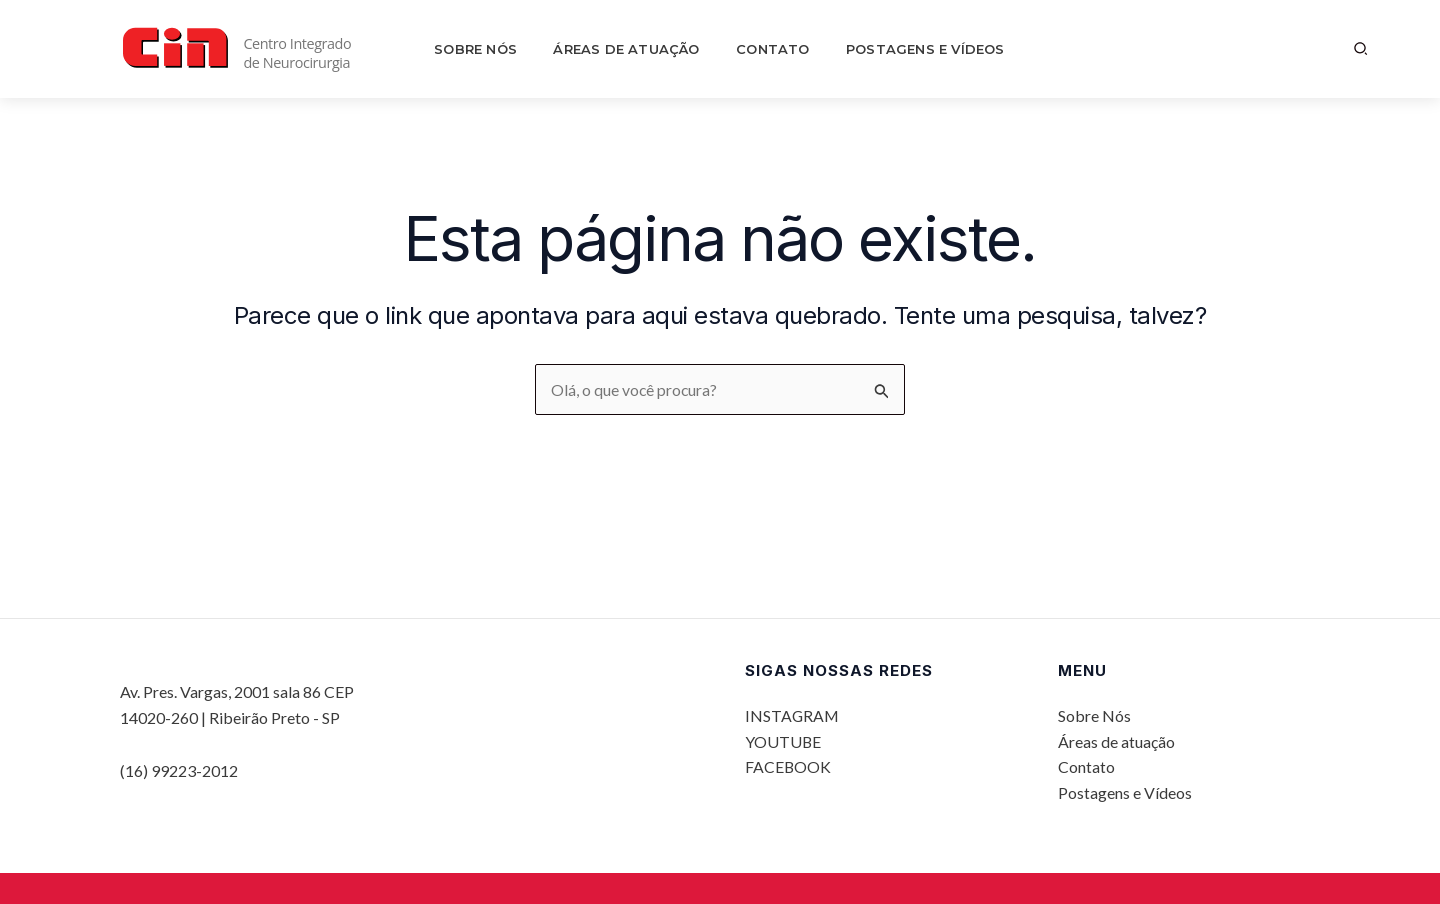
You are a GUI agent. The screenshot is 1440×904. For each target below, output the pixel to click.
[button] (1361, 49)
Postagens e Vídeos (896, 49)
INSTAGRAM (793, 715)
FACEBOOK (788, 766)
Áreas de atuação (632, 49)
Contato (761, 49)
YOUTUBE (783, 740)
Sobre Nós (498, 49)
